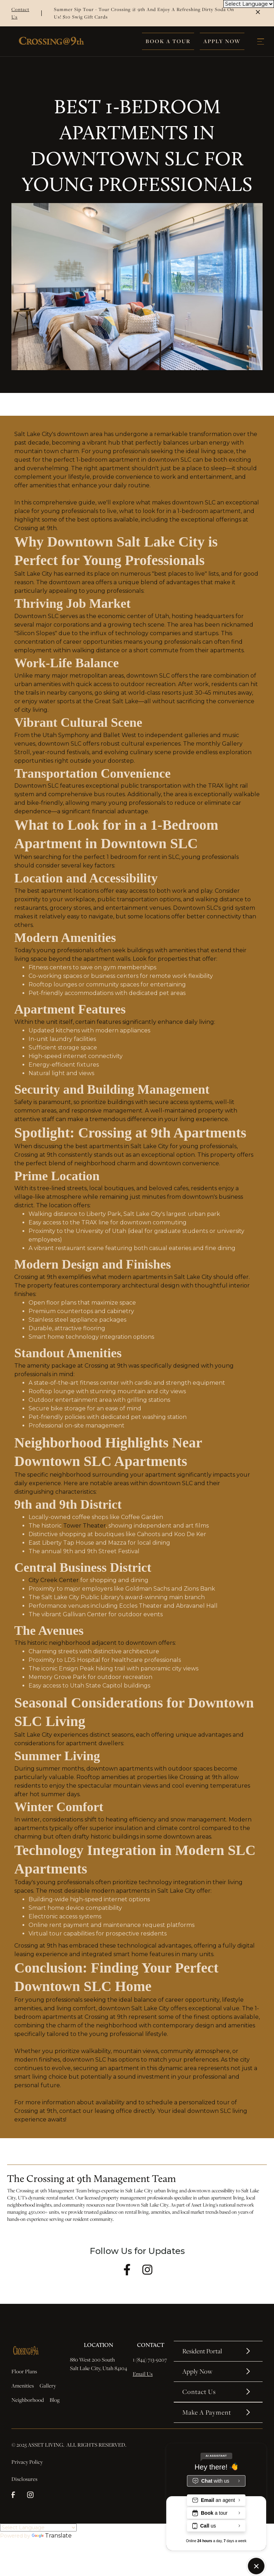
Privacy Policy (27, 2461)
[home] (51, 41)
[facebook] (17, 2496)
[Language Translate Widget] (38, 2527)
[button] (260, 42)
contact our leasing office (95, 2111)
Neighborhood (27, 2399)
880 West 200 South (92, 2359)
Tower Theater (84, 1525)
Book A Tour (168, 41)
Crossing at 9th (35, 528)
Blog (55, 2399)
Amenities (22, 2385)
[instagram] (33, 2496)
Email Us (143, 2373)
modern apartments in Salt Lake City (159, 1277)
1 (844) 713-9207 (150, 2359)
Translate (52, 2535)
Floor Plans (24, 2371)
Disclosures (24, 2478)
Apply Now (222, 41)
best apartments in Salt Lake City (121, 1146)
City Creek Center (54, 1580)
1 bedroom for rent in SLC (142, 857)
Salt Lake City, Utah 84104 (98, 2368)
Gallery (48, 2385)
